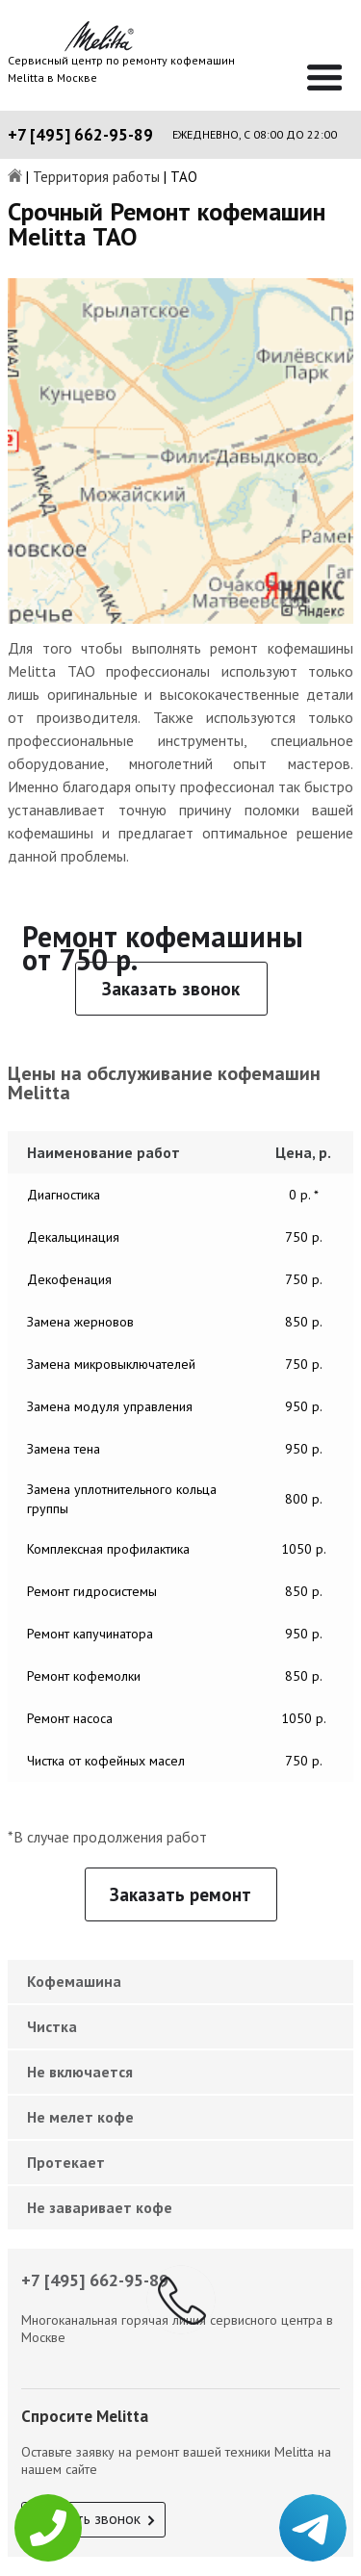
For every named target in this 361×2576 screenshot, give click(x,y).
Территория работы (96, 177)
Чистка (52, 2026)
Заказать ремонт (180, 1894)
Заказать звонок (171, 988)
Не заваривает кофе (99, 2207)
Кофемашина (74, 1981)
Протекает (66, 2162)
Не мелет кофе (80, 2116)
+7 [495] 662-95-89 (80, 134)
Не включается (80, 2071)
